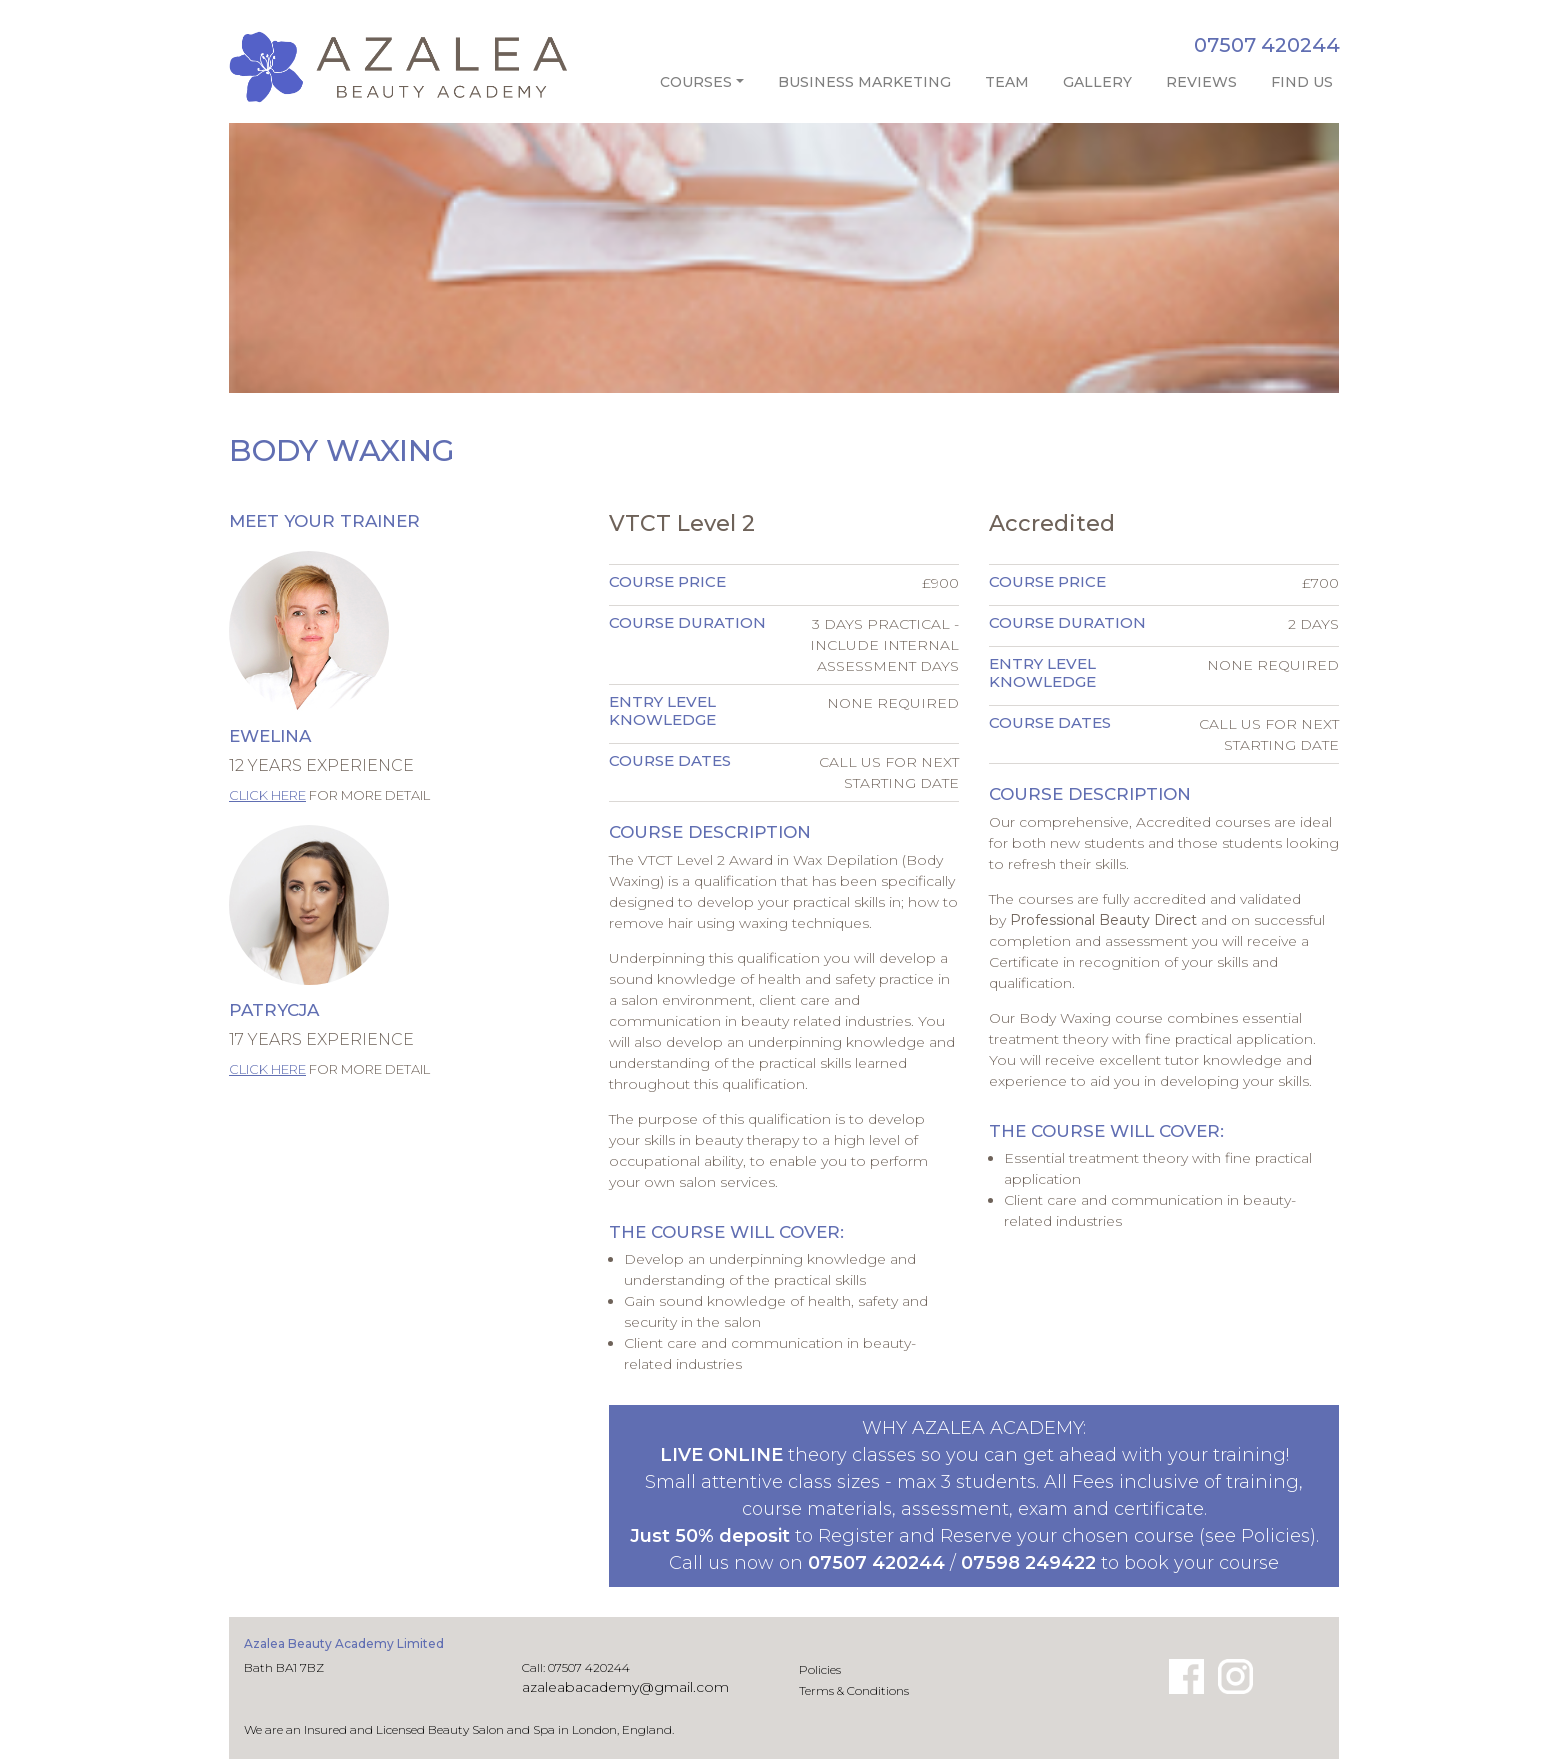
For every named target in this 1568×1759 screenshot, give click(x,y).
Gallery (1097, 82)
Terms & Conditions (854, 1690)
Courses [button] (696, 82)
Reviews (1201, 82)
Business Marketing (864, 82)
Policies (820, 1669)
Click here (267, 795)
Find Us (1302, 82)
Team (1007, 82)
